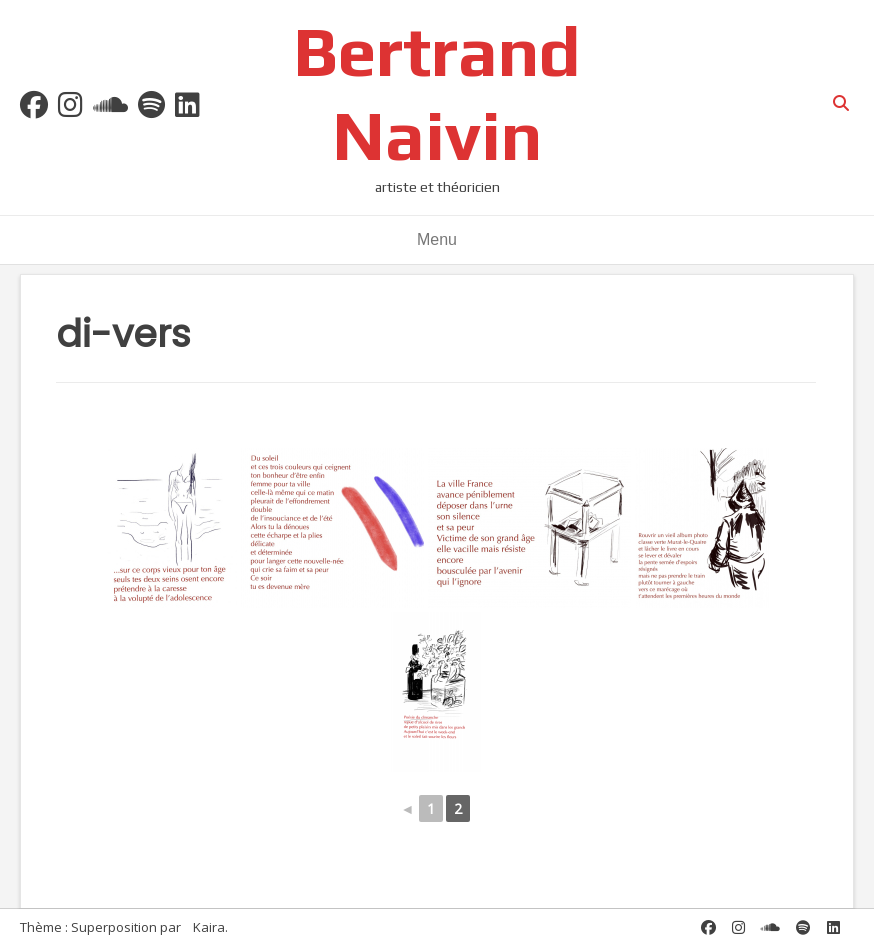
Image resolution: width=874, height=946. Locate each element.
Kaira (209, 927)
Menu (437, 239)
